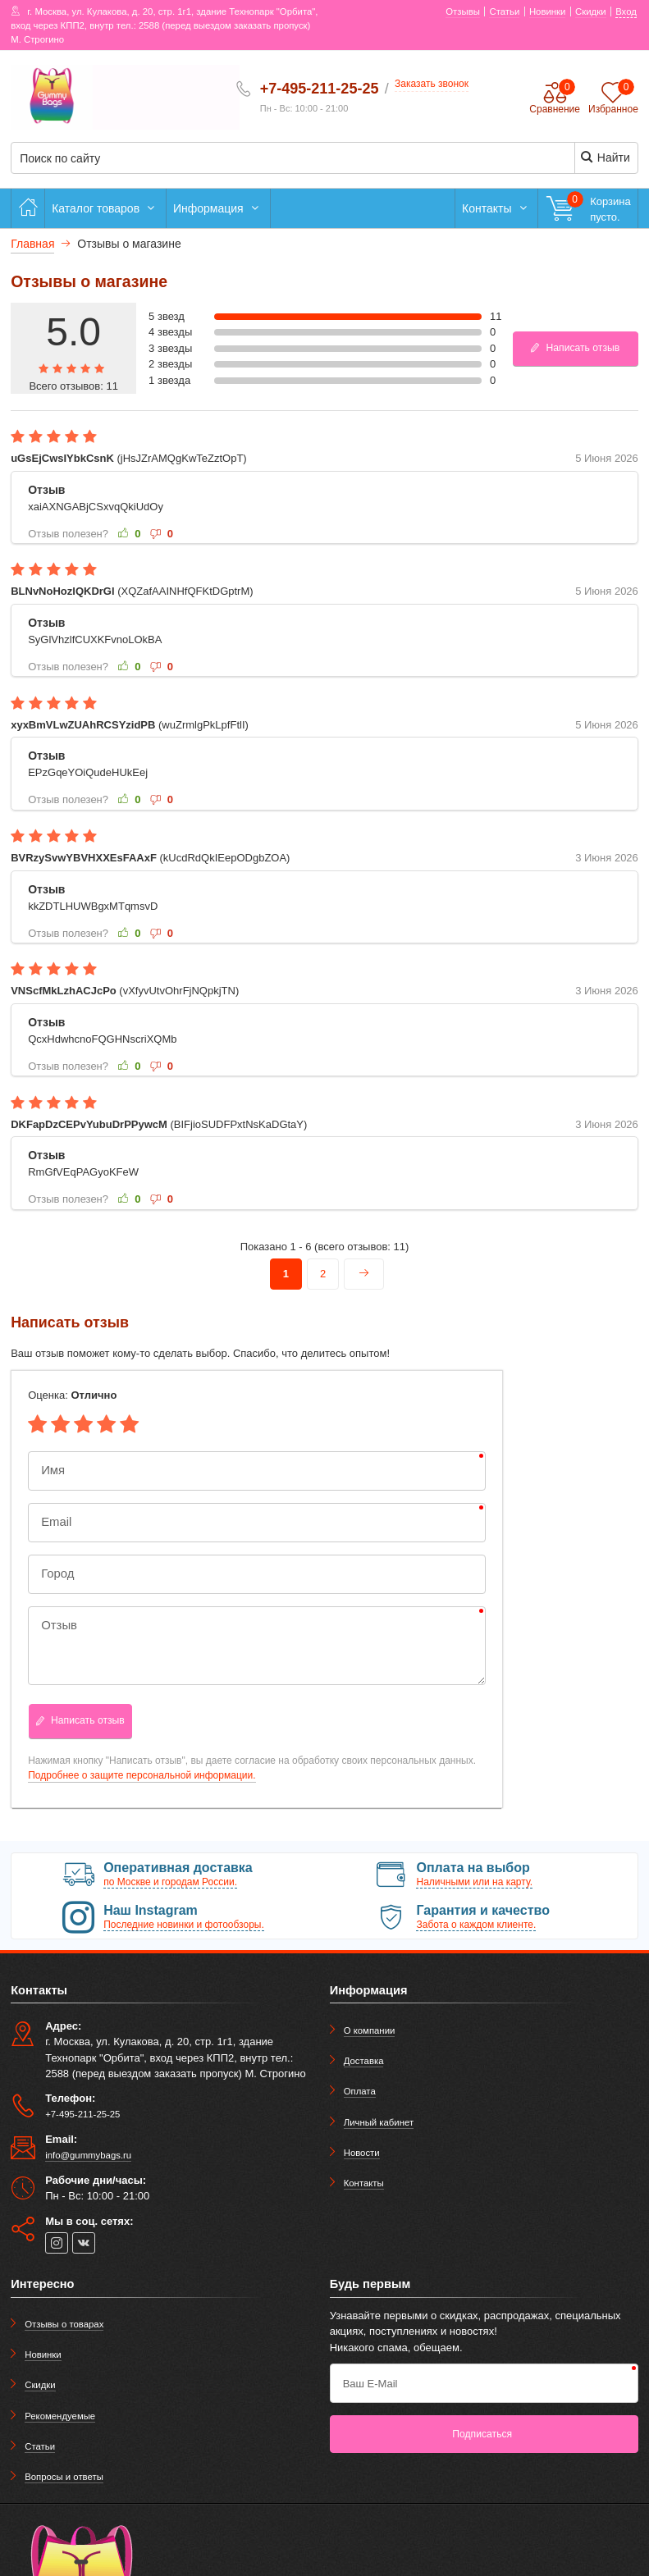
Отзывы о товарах (64, 2324)
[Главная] (27, 208)
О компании (369, 2030)
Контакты (496, 208)
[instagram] (56, 2243)
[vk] (83, 2243)
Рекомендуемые (60, 2416)
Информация (218, 208)
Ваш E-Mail (370, 2383)
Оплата (360, 2091)
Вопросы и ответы (64, 2477)
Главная (32, 243)
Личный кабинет (379, 2122)
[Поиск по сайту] (271, 159)
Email (54, 1522)
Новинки (43, 2354)
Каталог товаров (105, 208)
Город (55, 1574)
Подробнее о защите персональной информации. (141, 1775)
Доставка (364, 2061)
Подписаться (482, 2434)
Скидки (40, 2385)
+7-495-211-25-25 (319, 88)
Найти (605, 157)
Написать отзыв (573, 347)
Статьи (40, 2446)
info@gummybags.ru (88, 2155)
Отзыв (56, 1625)
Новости (362, 2153)
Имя (51, 1470)
